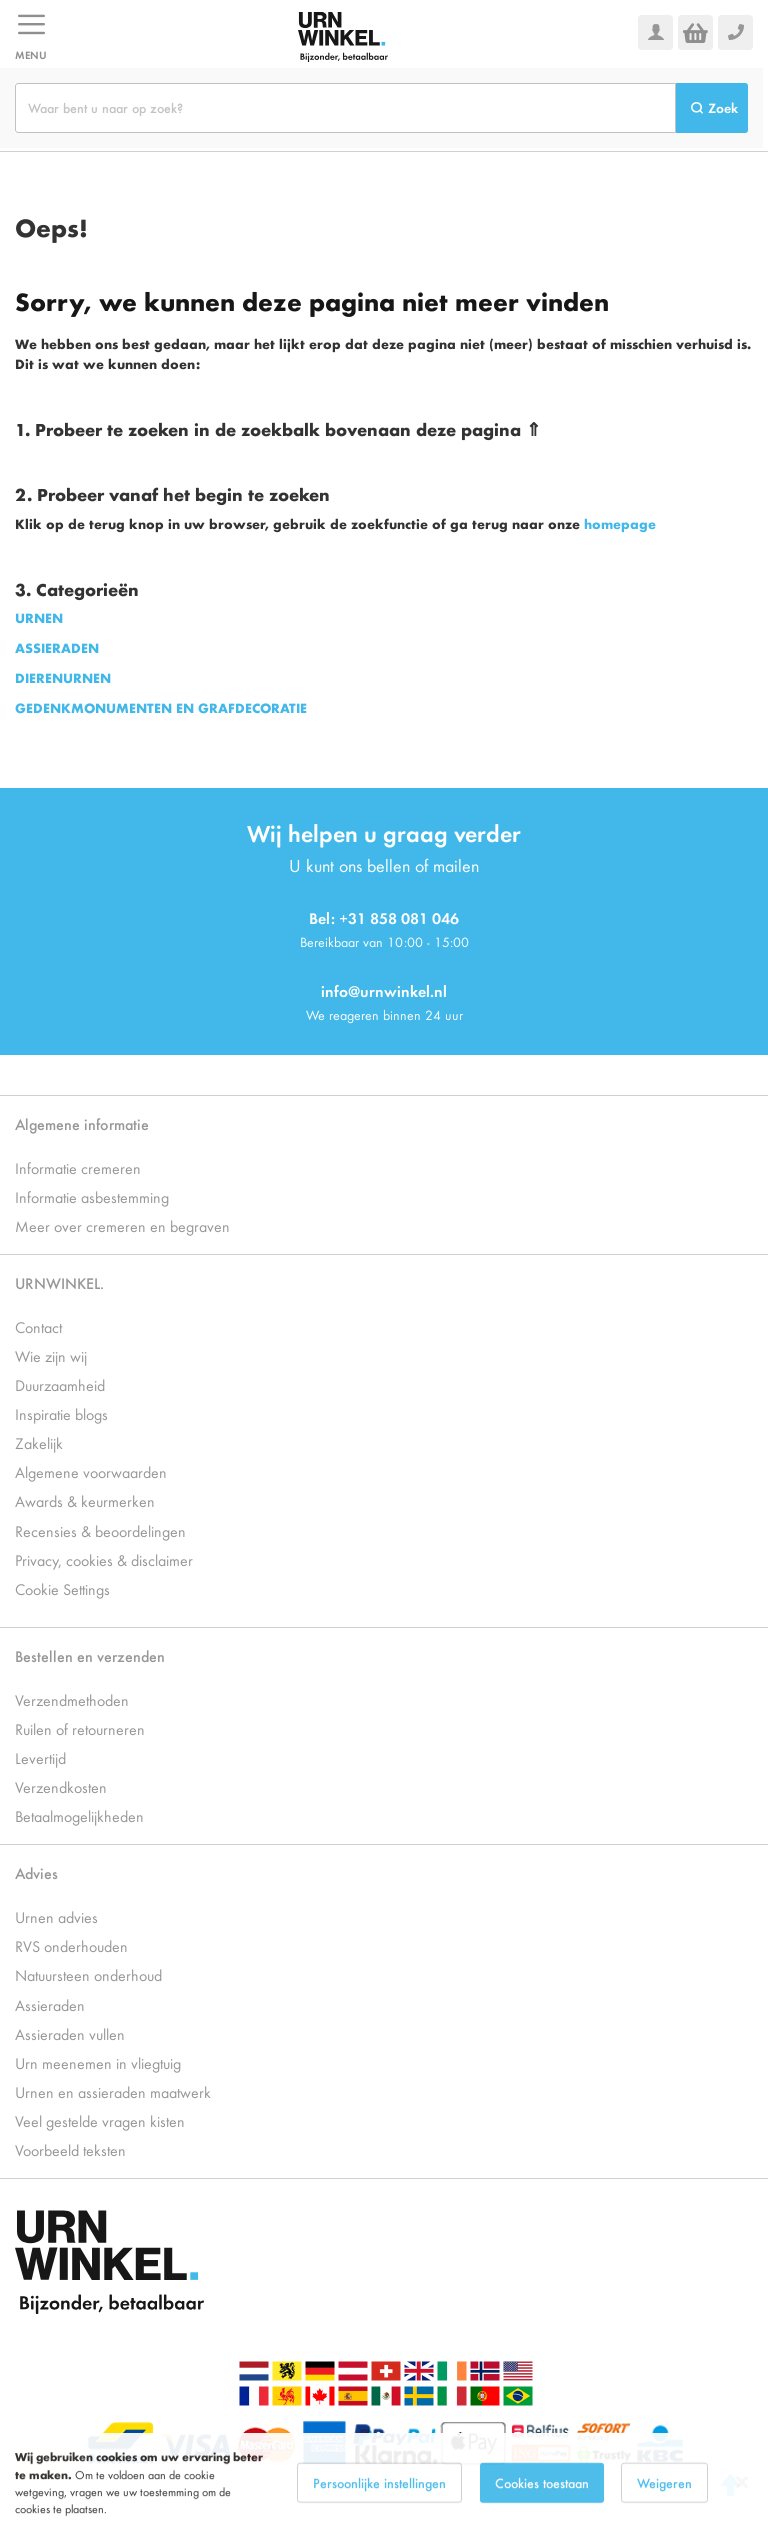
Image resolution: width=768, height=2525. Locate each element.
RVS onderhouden (71, 1945)
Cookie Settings (62, 1588)
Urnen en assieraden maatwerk (113, 2091)
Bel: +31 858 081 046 (384, 917)
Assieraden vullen (70, 2033)
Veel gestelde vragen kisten (100, 2120)
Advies (36, 1872)
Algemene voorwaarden (91, 1471)
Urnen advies (56, 1916)
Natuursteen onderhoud (88, 1974)
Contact (38, 1326)
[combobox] (345, 108)
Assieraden (50, 2004)
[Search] (712, 108)
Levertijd (40, 1757)
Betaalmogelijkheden (79, 1815)
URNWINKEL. (59, 1282)
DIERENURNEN (63, 677)
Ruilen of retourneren (80, 1728)
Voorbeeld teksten (70, 2149)
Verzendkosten (61, 1786)
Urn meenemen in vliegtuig (98, 2062)
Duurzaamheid (60, 1384)
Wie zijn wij (51, 1355)
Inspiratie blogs (61, 1413)
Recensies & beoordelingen (100, 1530)
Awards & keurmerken (85, 1500)
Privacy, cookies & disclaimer (104, 1559)
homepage (620, 523)
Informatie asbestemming (92, 1196)
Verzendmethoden (72, 1699)
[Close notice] (742, 2500)
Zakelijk (39, 1442)
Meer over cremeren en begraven (122, 1225)
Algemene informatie (82, 1123)
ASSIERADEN (57, 647)
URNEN (39, 617)
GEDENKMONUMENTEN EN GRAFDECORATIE (161, 707)
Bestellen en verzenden (90, 1655)
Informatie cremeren (78, 1167)
